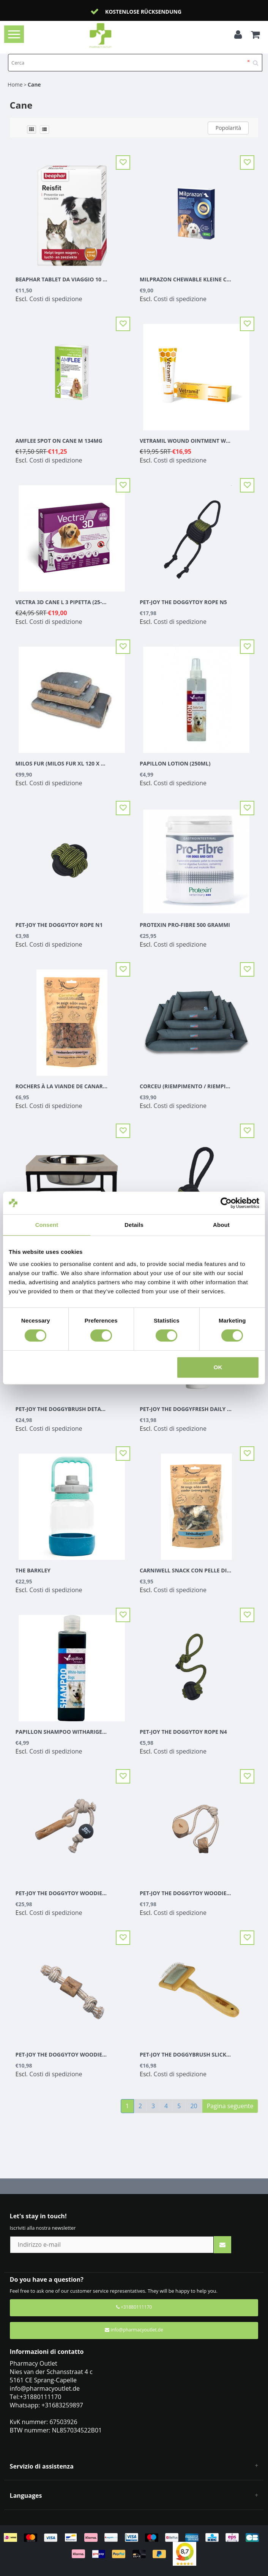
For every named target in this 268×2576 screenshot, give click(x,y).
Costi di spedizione (55, 299)
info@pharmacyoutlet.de (134, 2330)
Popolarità (228, 127)
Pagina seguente (230, 2106)
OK (218, 1367)
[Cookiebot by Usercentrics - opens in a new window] (226, 1203)
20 (193, 2106)
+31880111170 (134, 2307)
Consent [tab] (46, 1225)
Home (15, 84)
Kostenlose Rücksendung (143, 11)
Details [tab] (134, 1225)
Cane (34, 84)
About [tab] (221, 1225)
